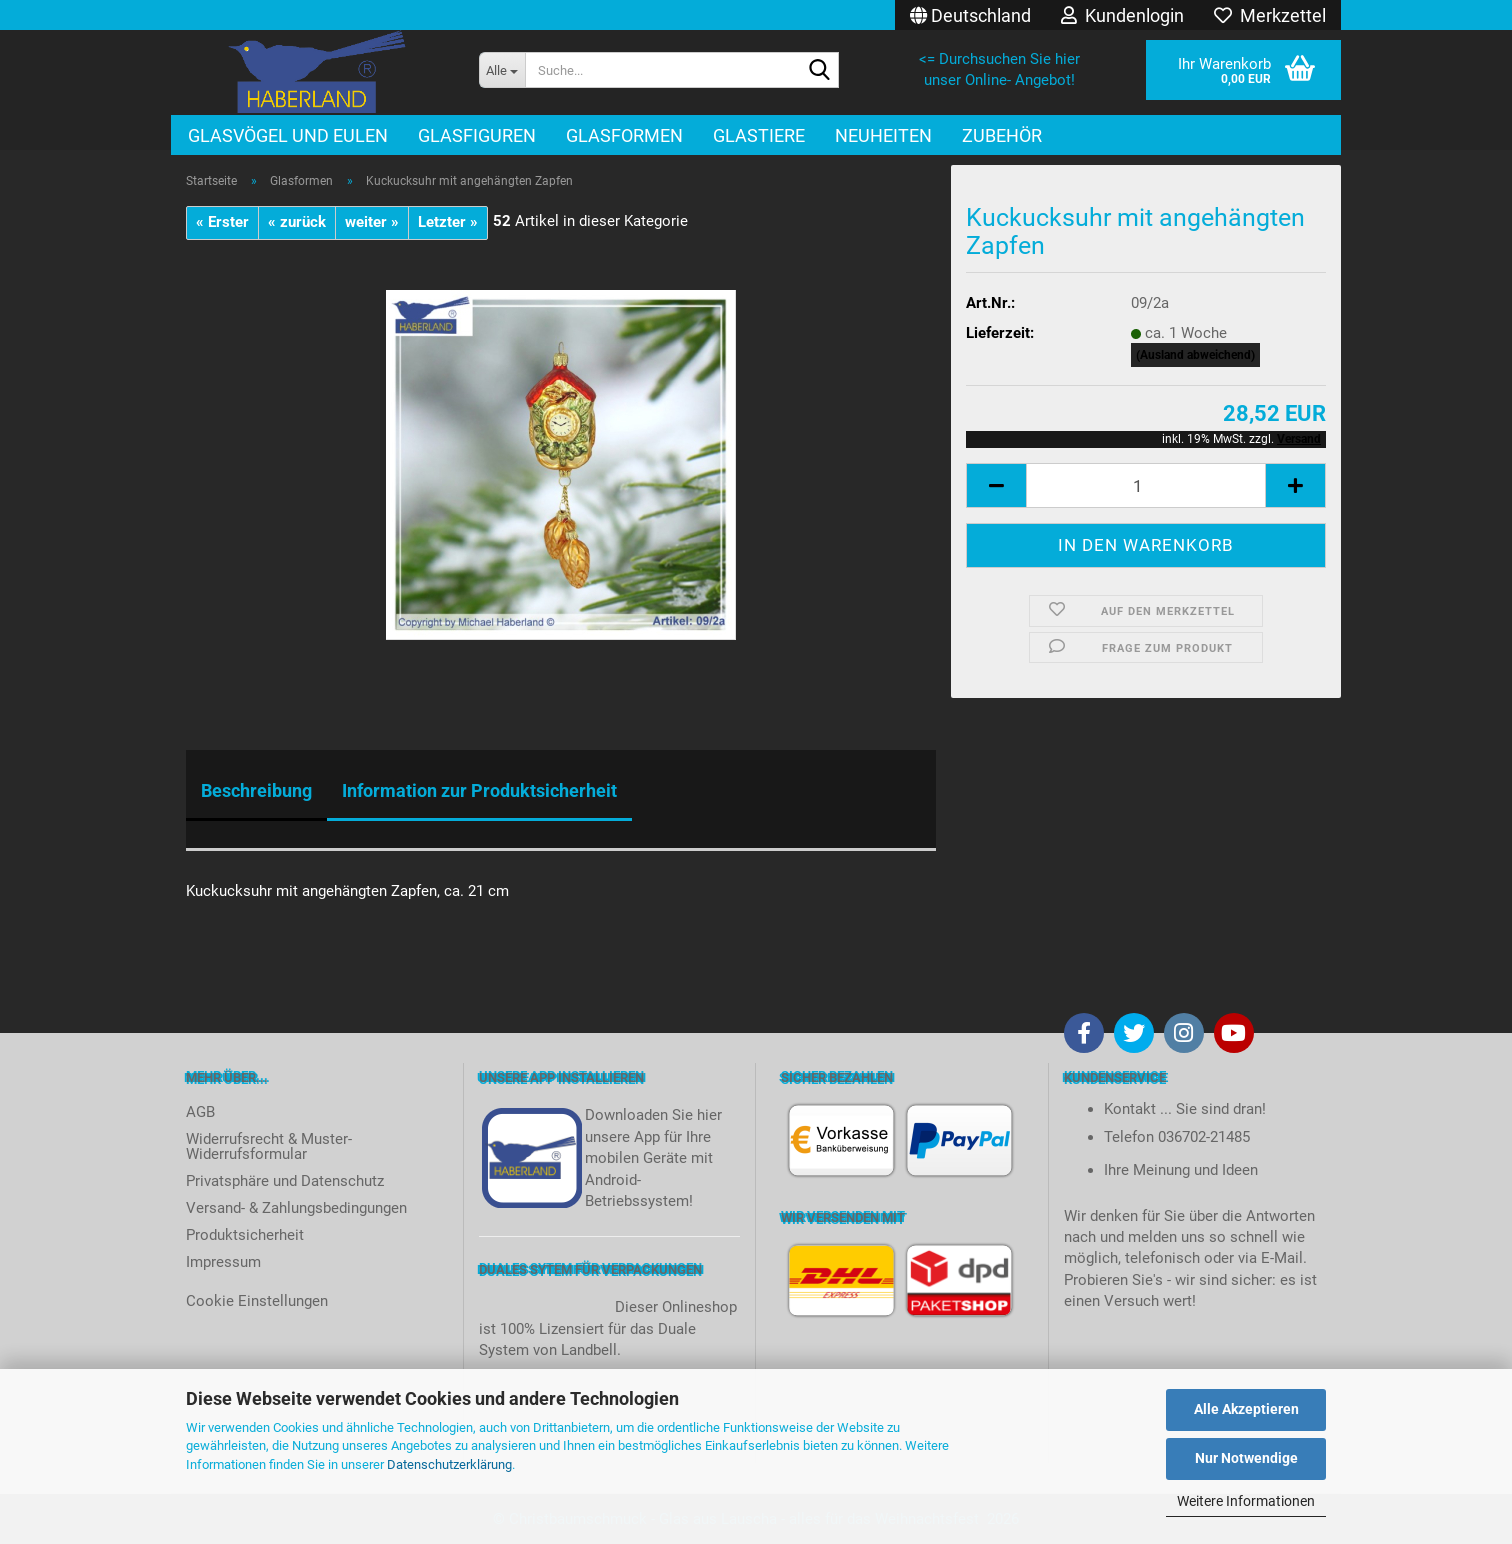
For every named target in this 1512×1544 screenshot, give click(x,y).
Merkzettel (1270, 15)
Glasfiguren (477, 135)
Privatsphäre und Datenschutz (285, 1181)
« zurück (297, 222)
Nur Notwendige (1246, 1458)
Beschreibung (256, 790)
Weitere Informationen (1246, 1501)
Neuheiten (883, 135)
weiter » (372, 222)
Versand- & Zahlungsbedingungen (296, 1208)
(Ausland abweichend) (1195, 355)
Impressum (223, 1262)
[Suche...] (502, 70)
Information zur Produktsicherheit (479, 790)
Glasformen (624, 135)
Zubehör (1002, 135)
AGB (200, 1112)
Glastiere (759, 135)
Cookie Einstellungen (257, 1301)
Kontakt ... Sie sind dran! (1185, 1109)
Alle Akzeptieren (1246, 1409)
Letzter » (448, 222)
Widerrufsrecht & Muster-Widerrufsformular (269, 1146)
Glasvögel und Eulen (288, 135)
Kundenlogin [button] (1122, 15)
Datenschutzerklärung (449, 1464)
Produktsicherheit (245, 1235)
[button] (970, 15)
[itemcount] (1146, 485)
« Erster (222, 222)
